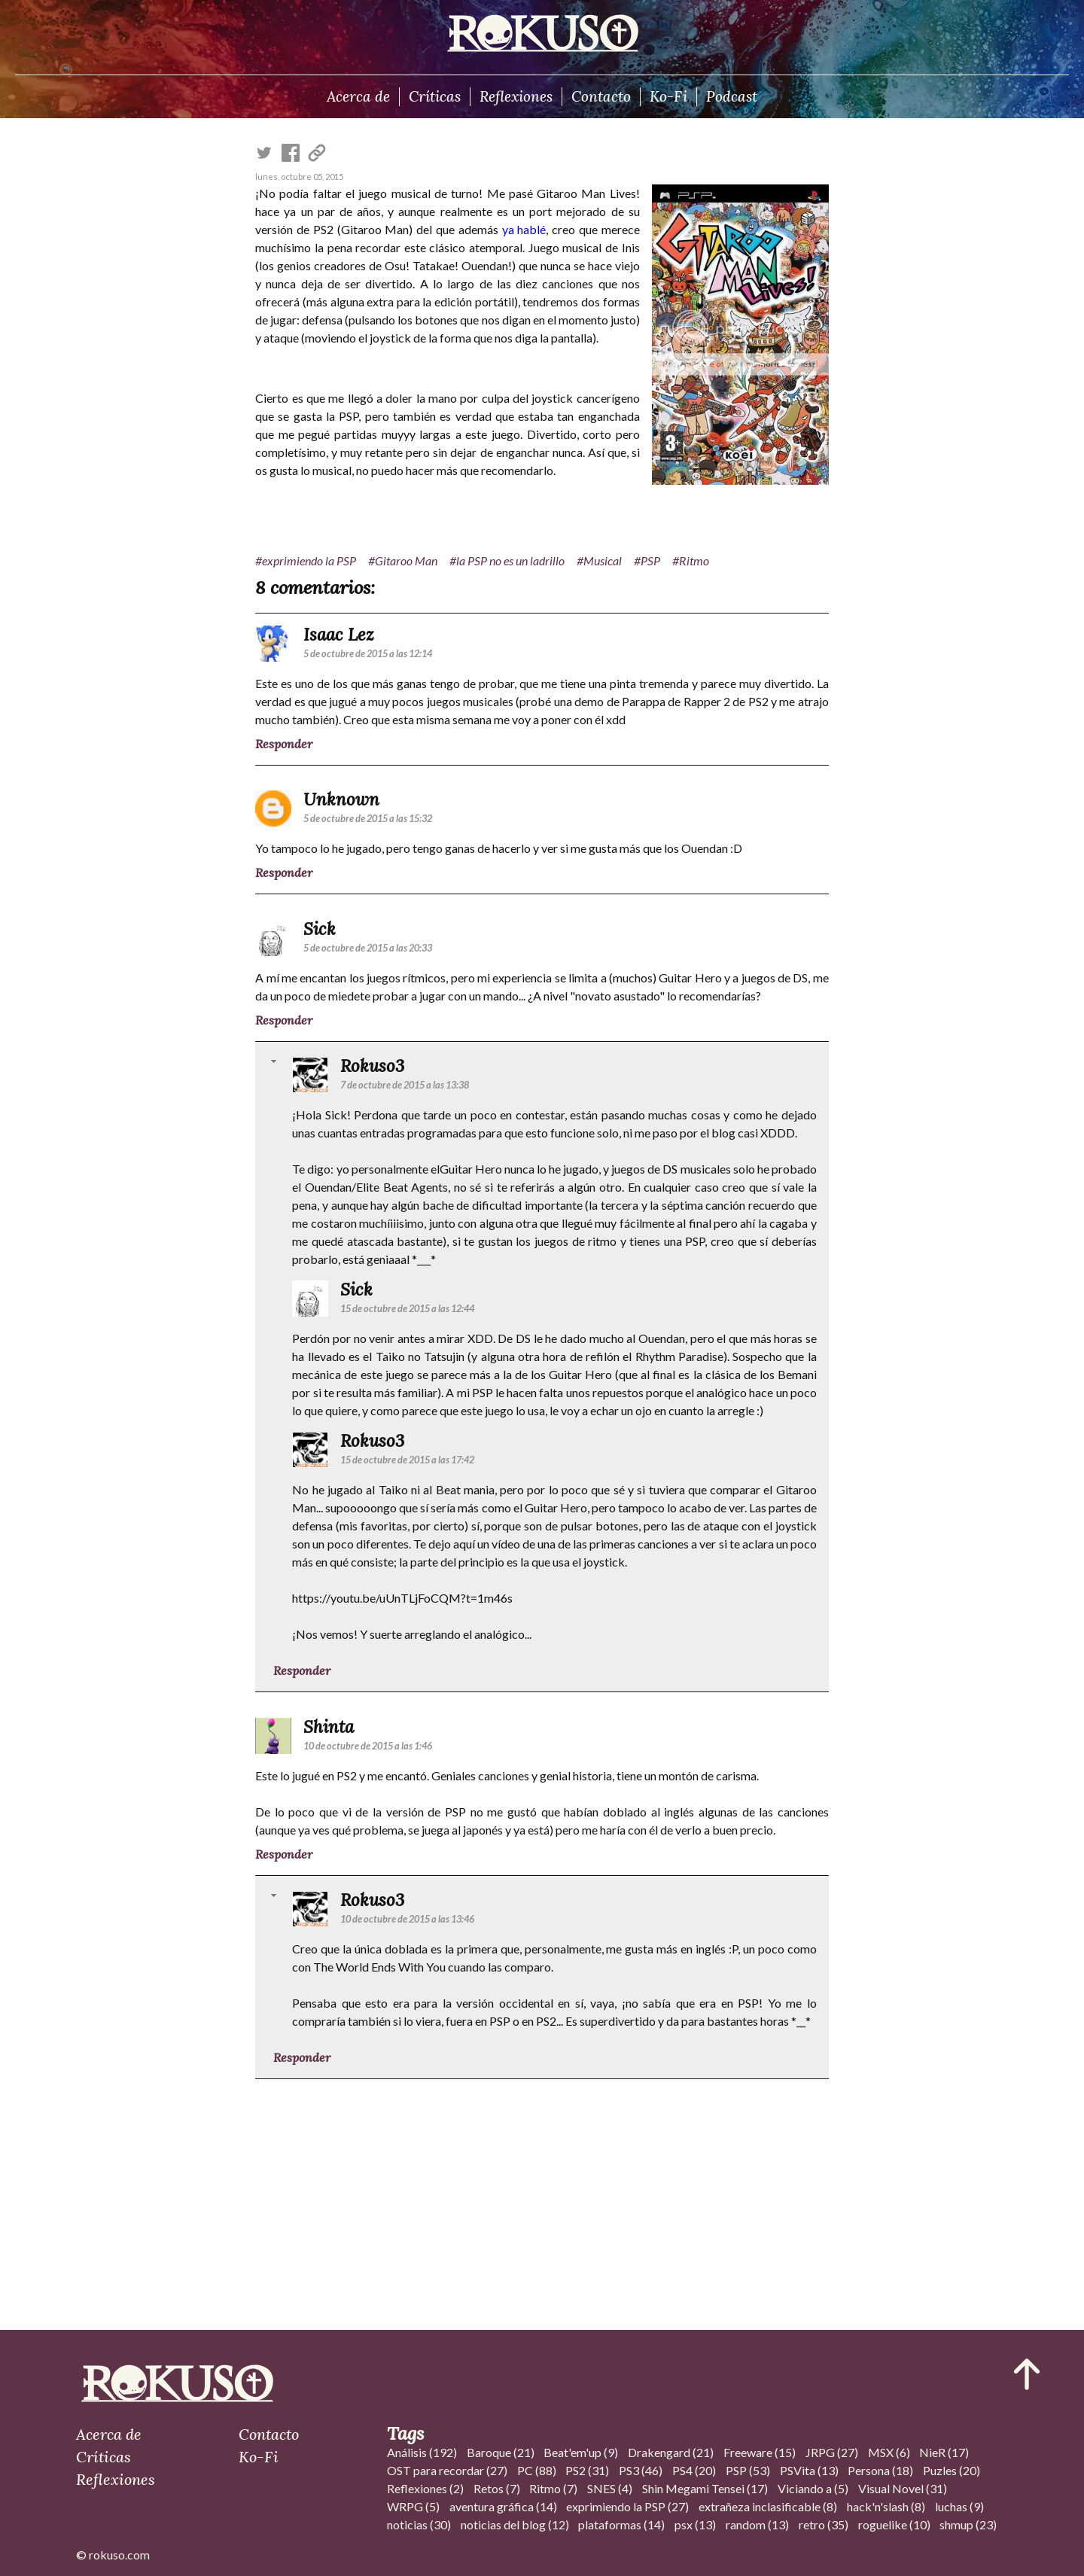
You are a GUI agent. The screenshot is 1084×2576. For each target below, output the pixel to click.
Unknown (341, 799)
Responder (283, 743)
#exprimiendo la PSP (305, 560)
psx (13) (695, 2524)
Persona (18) (880, 2470)
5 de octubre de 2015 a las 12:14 (367, 653)
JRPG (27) (831, 2452)
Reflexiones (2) (425, 2488)
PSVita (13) (809, 2470)
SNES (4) (609, 2488)
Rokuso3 (372, 1065)
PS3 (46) (640, 2470)
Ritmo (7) (553, 2488)
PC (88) (536, 2470)
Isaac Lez (338, 634)
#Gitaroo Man (402, 560)
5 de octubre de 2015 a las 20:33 (367, 948)
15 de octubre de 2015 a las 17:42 (407, 1460)
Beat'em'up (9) (581, 2452)
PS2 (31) (587, 2470)
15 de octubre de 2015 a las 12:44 (407, 1308)
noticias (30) (419, 2524)
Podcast (731, 96)
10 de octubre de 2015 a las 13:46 (407, 1919)
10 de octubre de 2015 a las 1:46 (367, 1746)
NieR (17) (944, 2452)
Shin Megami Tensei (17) (705, 2488)
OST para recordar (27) (447, 2470)
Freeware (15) (759, 2452)
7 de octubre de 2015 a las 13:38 (404, 1085)
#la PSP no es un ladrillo (507, 560)
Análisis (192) (422, 2452)
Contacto (601, 96)
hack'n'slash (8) (886, 2506)
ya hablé (524, 229)
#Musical (599, 560)
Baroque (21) (500, 2452)
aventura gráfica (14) (503, 2506)
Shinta (328, 1726)
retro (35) (823, 2524)
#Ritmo (690, 560)
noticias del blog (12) (515, 2524)
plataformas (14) (621, 2524)
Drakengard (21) (671, 2452)
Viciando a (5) (813, 2488)
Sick (319, 928)
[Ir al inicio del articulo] (1027, 2374)
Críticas (435, 96)
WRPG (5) (413, 2506)
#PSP (647, 560)
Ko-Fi (668, 96)
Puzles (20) (951, 2470)
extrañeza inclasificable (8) (768, 2506)
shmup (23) (968, 2524)
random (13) (757, 2524)
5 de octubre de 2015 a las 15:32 (367, 818)
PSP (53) (748, 2470)
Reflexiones (516, 96)
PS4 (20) (694, 2470)
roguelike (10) (894, 2524)
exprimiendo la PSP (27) (627, 2506)
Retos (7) (496, 2488)
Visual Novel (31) (902, 2488)
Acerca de (358, 96)
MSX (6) (889, 2452)
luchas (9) (959, 2506)
